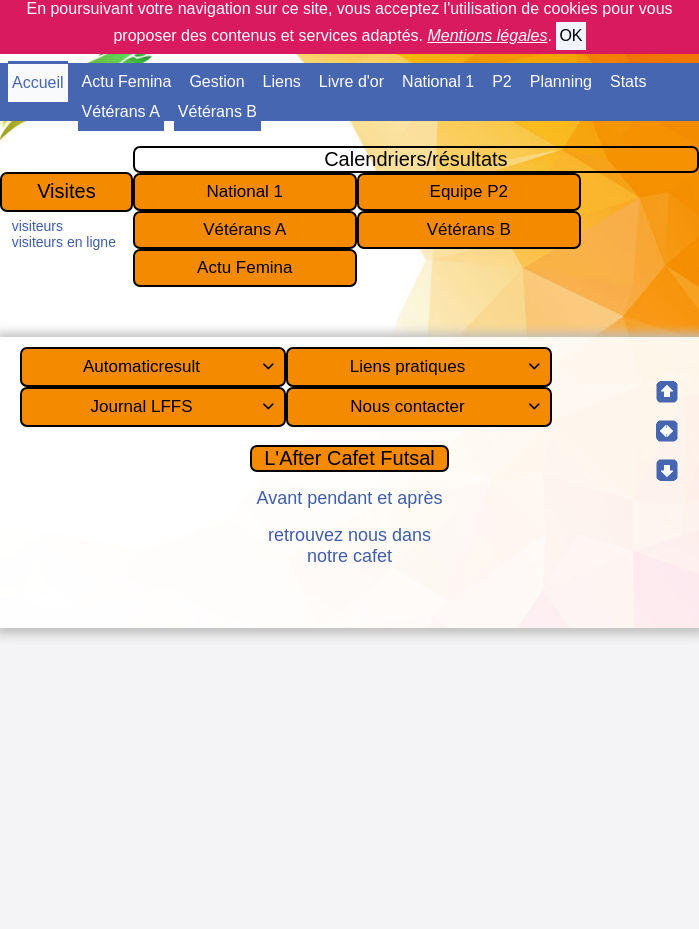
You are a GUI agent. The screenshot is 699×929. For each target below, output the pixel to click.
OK (570, 35)
